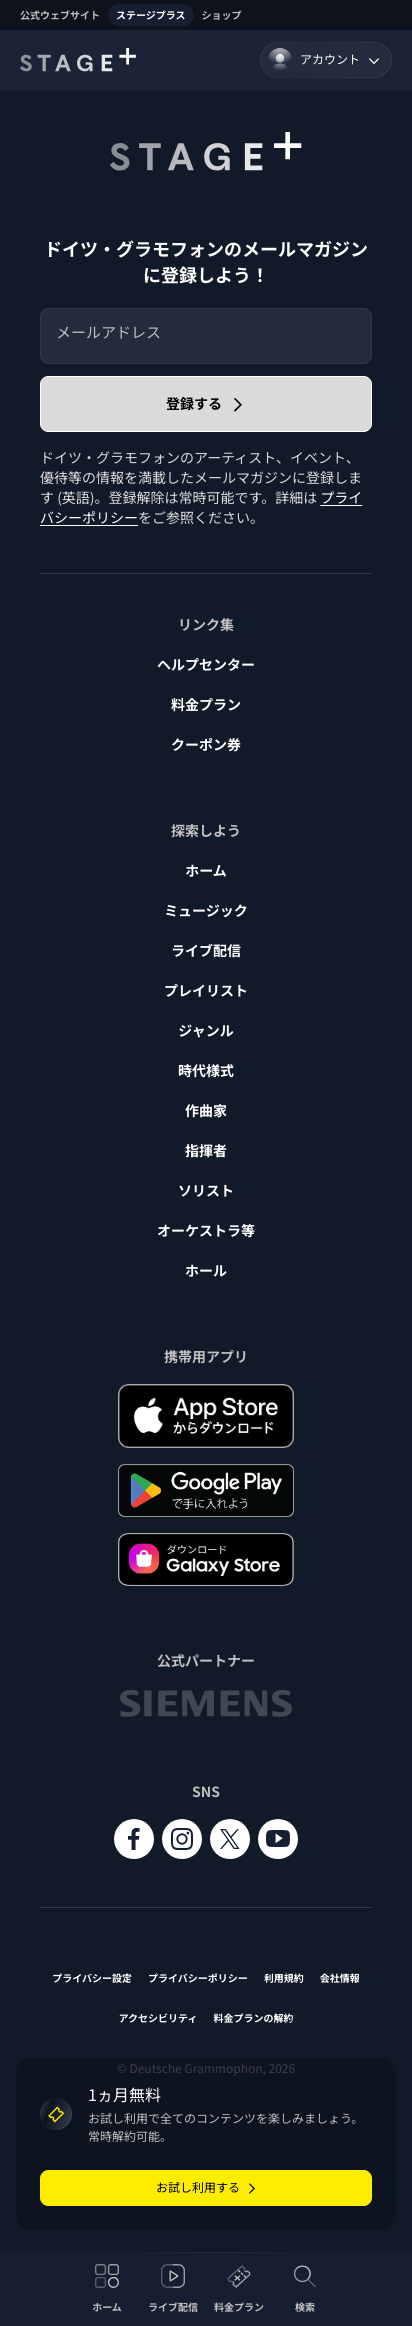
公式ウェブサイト (60, 14)
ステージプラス (151, 14)
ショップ (222, 14)
